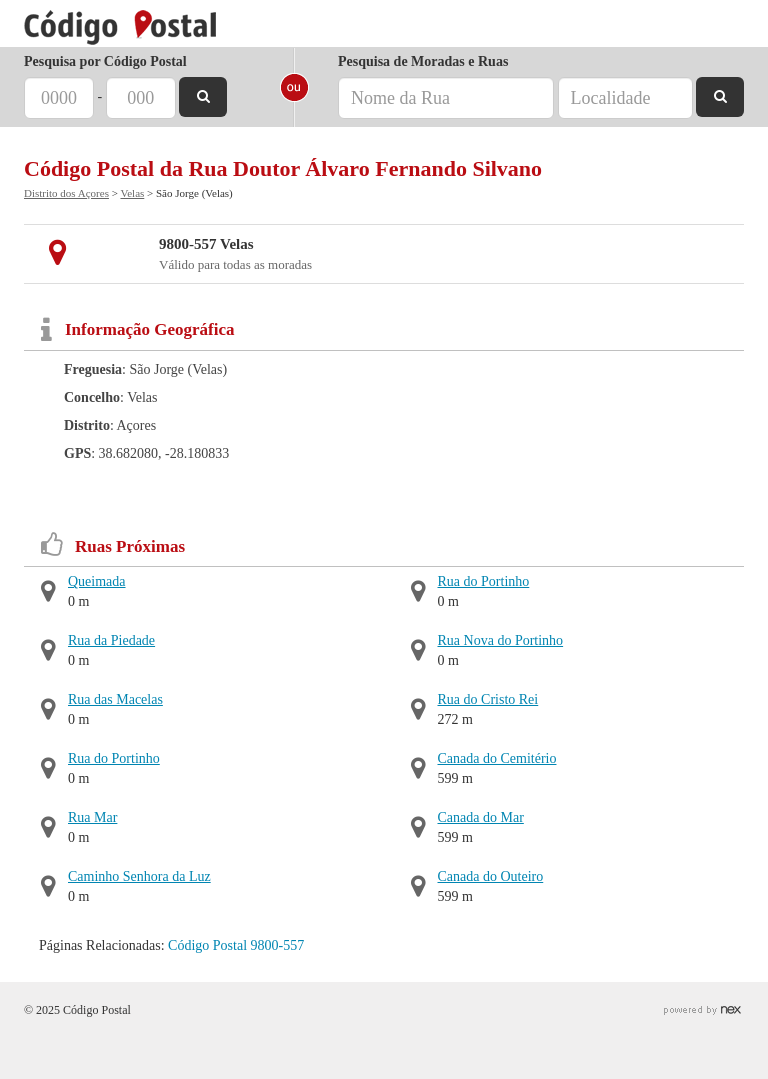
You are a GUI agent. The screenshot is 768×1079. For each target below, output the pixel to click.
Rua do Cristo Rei (488, 699)
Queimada (97, 581)
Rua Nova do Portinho (501, 640)
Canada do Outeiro (491, 876)
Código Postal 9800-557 (236, 945)
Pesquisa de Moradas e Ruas (423, 61)
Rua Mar (92, 817)
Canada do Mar (481, 817)
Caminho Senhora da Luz (139, 876)
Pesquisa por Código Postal (105, 61)
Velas (132, 193)
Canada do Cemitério (497, 758)
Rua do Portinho (114, 758)
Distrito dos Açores (66, 193)
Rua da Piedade (111, 640)
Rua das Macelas (115, 699)
